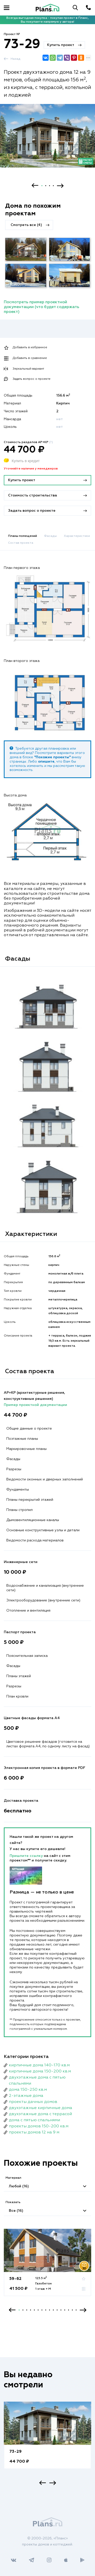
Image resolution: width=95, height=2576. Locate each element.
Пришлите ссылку (27, 1856)
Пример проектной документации (35, 1405)
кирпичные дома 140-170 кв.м (39, 2065)
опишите (46, 761)
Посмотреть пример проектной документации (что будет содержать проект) (41, 307)
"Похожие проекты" (52, 757)
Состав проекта (20, 542)
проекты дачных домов (33, 2102)
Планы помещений (22, 536)
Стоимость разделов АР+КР (28, 442)
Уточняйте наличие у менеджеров (31, 468)
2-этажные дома (26, 2096)
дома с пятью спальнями (34, 2120)
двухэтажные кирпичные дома (40, 2108)
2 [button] (45, 185)
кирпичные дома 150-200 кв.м (40, 2071)
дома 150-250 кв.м (28, 2090)
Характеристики (77, 536)
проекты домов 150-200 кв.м (38, 2126)
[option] (47, 140)
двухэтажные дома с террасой (40, 2114)
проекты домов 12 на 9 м (34, 2132)
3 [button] (49, 185)
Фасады (50, 536)
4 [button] (53, 185)
